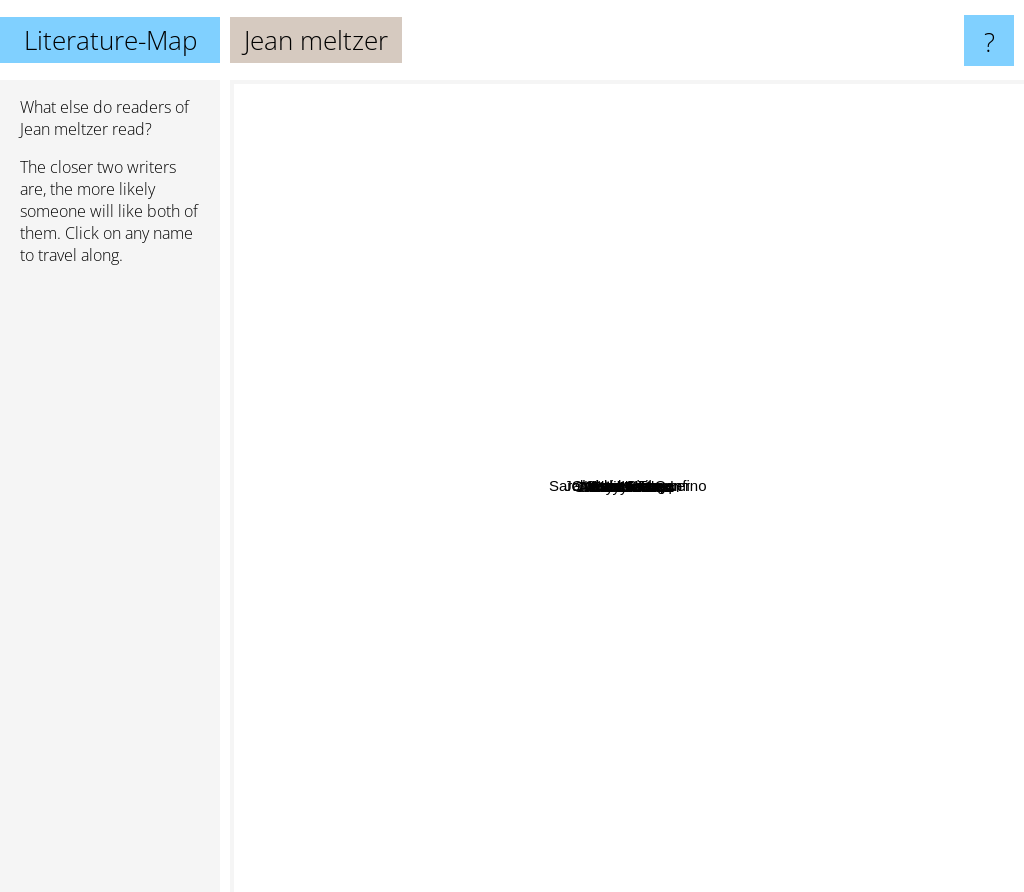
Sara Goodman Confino (681, 455)
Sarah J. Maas (525, 814)
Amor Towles (772, 756)
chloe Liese (479, 349)
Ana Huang (866, 556)
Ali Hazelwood (366, 529)
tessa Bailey (772, 258)
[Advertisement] (110, 587)
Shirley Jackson (582, 682)
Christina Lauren (421, 271)
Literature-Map (110, 40)
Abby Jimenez (482, 582)
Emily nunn (644, 480)
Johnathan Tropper (681, 312)
